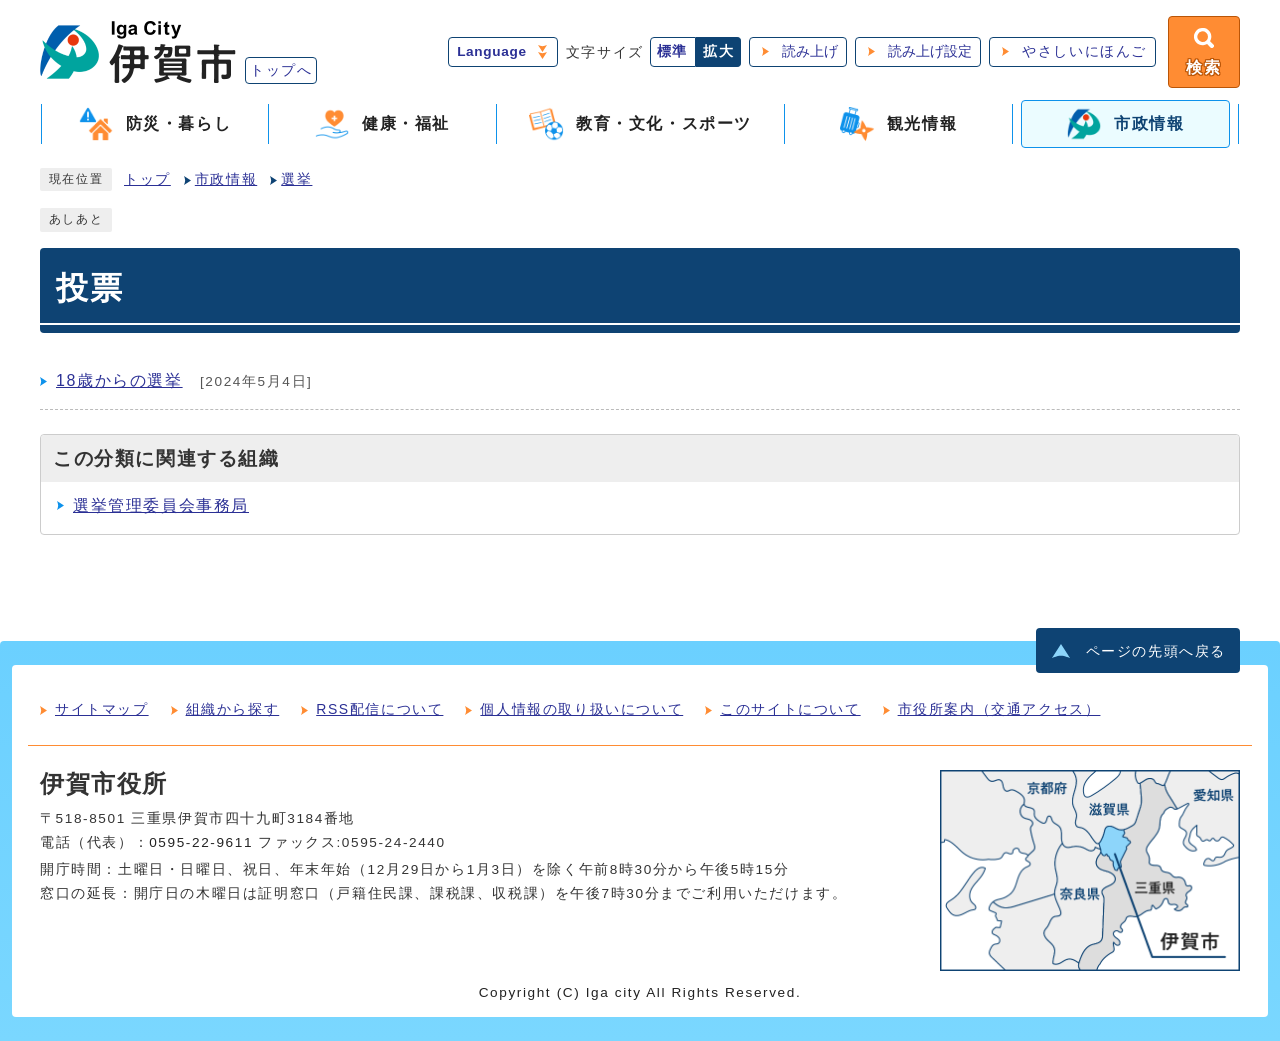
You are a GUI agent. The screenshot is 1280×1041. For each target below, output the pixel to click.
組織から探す (233, 709)
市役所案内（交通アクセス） (999, 709)
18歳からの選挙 (119, 380)
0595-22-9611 (201, 842)
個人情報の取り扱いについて (581, 709)
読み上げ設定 (930, 51)
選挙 (296, 179)
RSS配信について (379, 709)
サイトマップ (102, 709)
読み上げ (810, 51)
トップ (147, 179)
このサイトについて (790, 709)
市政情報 (226, 179)
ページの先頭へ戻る (1156, 651)
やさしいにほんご (1084, 51)
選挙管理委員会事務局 (161, 505)
